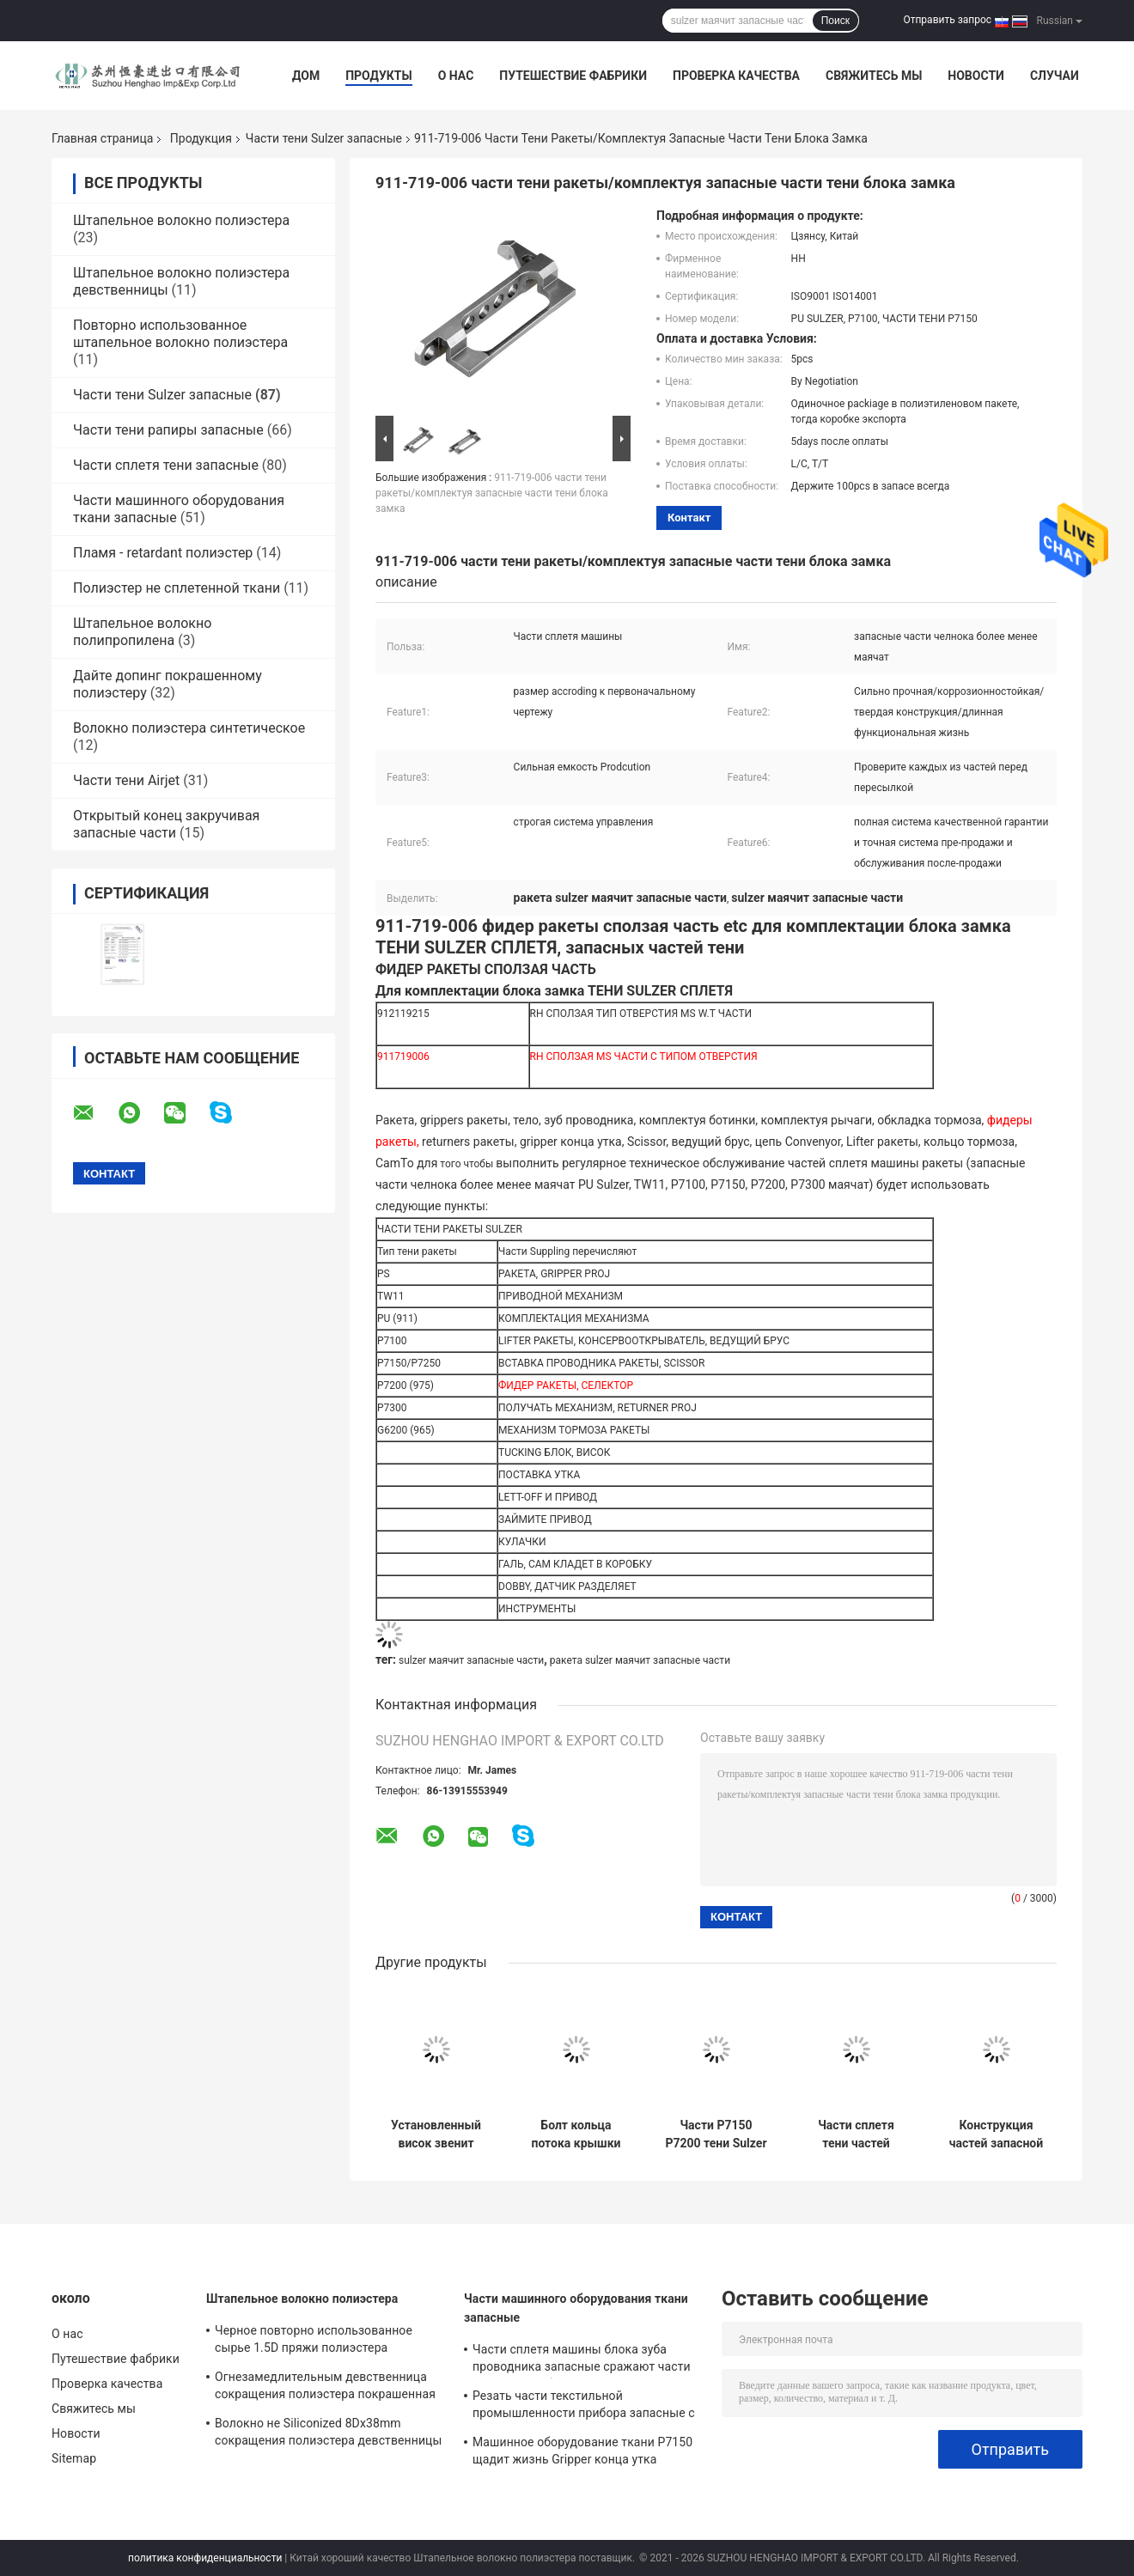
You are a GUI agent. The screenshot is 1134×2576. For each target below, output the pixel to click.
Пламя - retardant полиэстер (163, 553)
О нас (456, 75)
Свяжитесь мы (874, 75)
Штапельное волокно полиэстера (181, 220)
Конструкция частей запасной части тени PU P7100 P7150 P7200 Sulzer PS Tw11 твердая (996, 2134)
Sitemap (74, 2458)
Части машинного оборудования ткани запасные (576, 2308)
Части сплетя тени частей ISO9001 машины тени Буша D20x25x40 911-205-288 (856, 2134)
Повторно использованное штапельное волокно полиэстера (180, 333)
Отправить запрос (947, 20)
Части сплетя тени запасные (166, 465)
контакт (689, 517)
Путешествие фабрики (573, 75)
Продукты (378, 75)
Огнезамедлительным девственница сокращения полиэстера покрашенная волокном (325, 2388)
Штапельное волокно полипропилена (142, 632)
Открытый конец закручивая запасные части (166, 824)
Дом (306, 75)
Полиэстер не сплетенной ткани (176, 588)
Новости (976, 75)
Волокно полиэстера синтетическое (189, 728)
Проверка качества (736, 75)
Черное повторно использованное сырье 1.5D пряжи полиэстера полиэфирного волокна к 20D (313, 2341)
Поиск (835, 21)
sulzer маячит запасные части (471, 1660)
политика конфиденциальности (205, 2558)
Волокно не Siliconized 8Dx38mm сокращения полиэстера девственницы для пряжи (328, 2434)
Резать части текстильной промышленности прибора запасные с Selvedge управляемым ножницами (583, 2407)
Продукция (201, 138)
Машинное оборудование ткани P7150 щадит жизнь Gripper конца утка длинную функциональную (582, 2453)
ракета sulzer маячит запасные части (640, 1660)
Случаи (1054, 75)
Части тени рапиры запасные (168, 430)
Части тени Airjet (126, 780)
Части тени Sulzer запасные (324, 138)
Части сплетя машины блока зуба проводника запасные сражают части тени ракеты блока (581, 2360)
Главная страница (102, 138)
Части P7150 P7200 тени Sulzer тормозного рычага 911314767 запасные (715, 2134)
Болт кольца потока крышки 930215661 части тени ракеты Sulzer (576, 2134)
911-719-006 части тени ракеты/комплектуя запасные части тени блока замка (491, 493)
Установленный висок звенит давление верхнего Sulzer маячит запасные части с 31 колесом (436, 2134)
